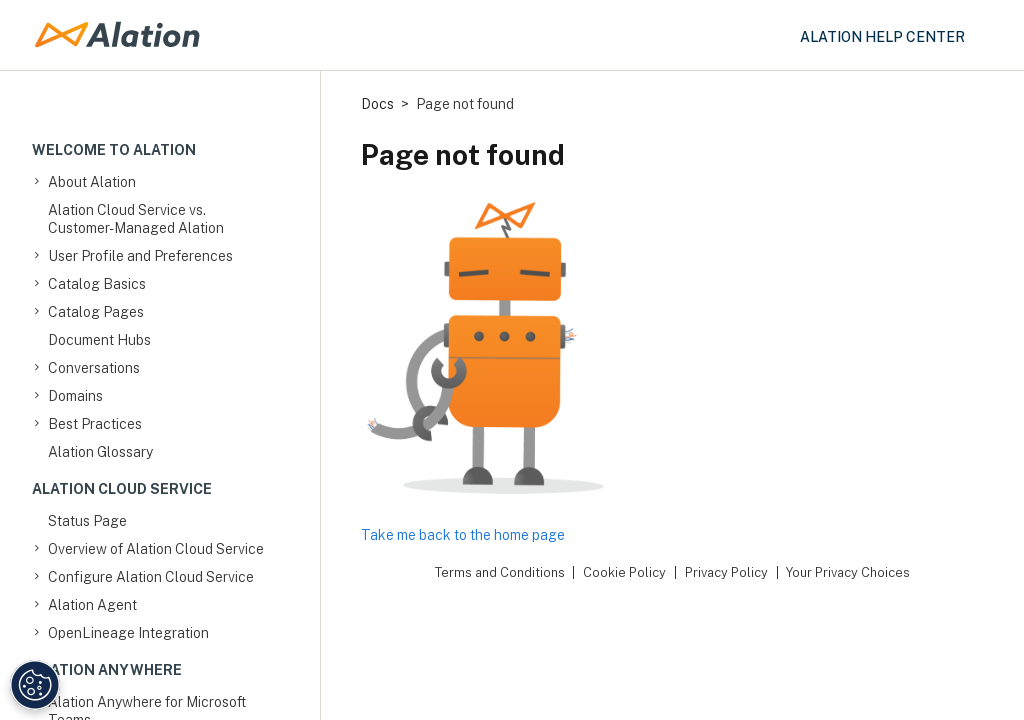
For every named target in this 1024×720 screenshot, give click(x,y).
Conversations (94, 368)
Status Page (87, 521)
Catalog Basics (97, 284)
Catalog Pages (96, 312)
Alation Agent (92, 605)
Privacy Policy (726, 572)
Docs (377, 104)
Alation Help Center (882, 37)
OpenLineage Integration (128, 633)
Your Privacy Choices (848, 572)
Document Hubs (99, 340)
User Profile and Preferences (140, 256)
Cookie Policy (624, 572)
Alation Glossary (100, 452)
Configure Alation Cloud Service (151, 577)
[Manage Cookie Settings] (35, 685)
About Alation (92, 182)
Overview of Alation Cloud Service (156, 549)
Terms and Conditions (500, 572)
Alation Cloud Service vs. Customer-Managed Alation (136, 219)
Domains (75, 396)
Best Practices (95, 424)
